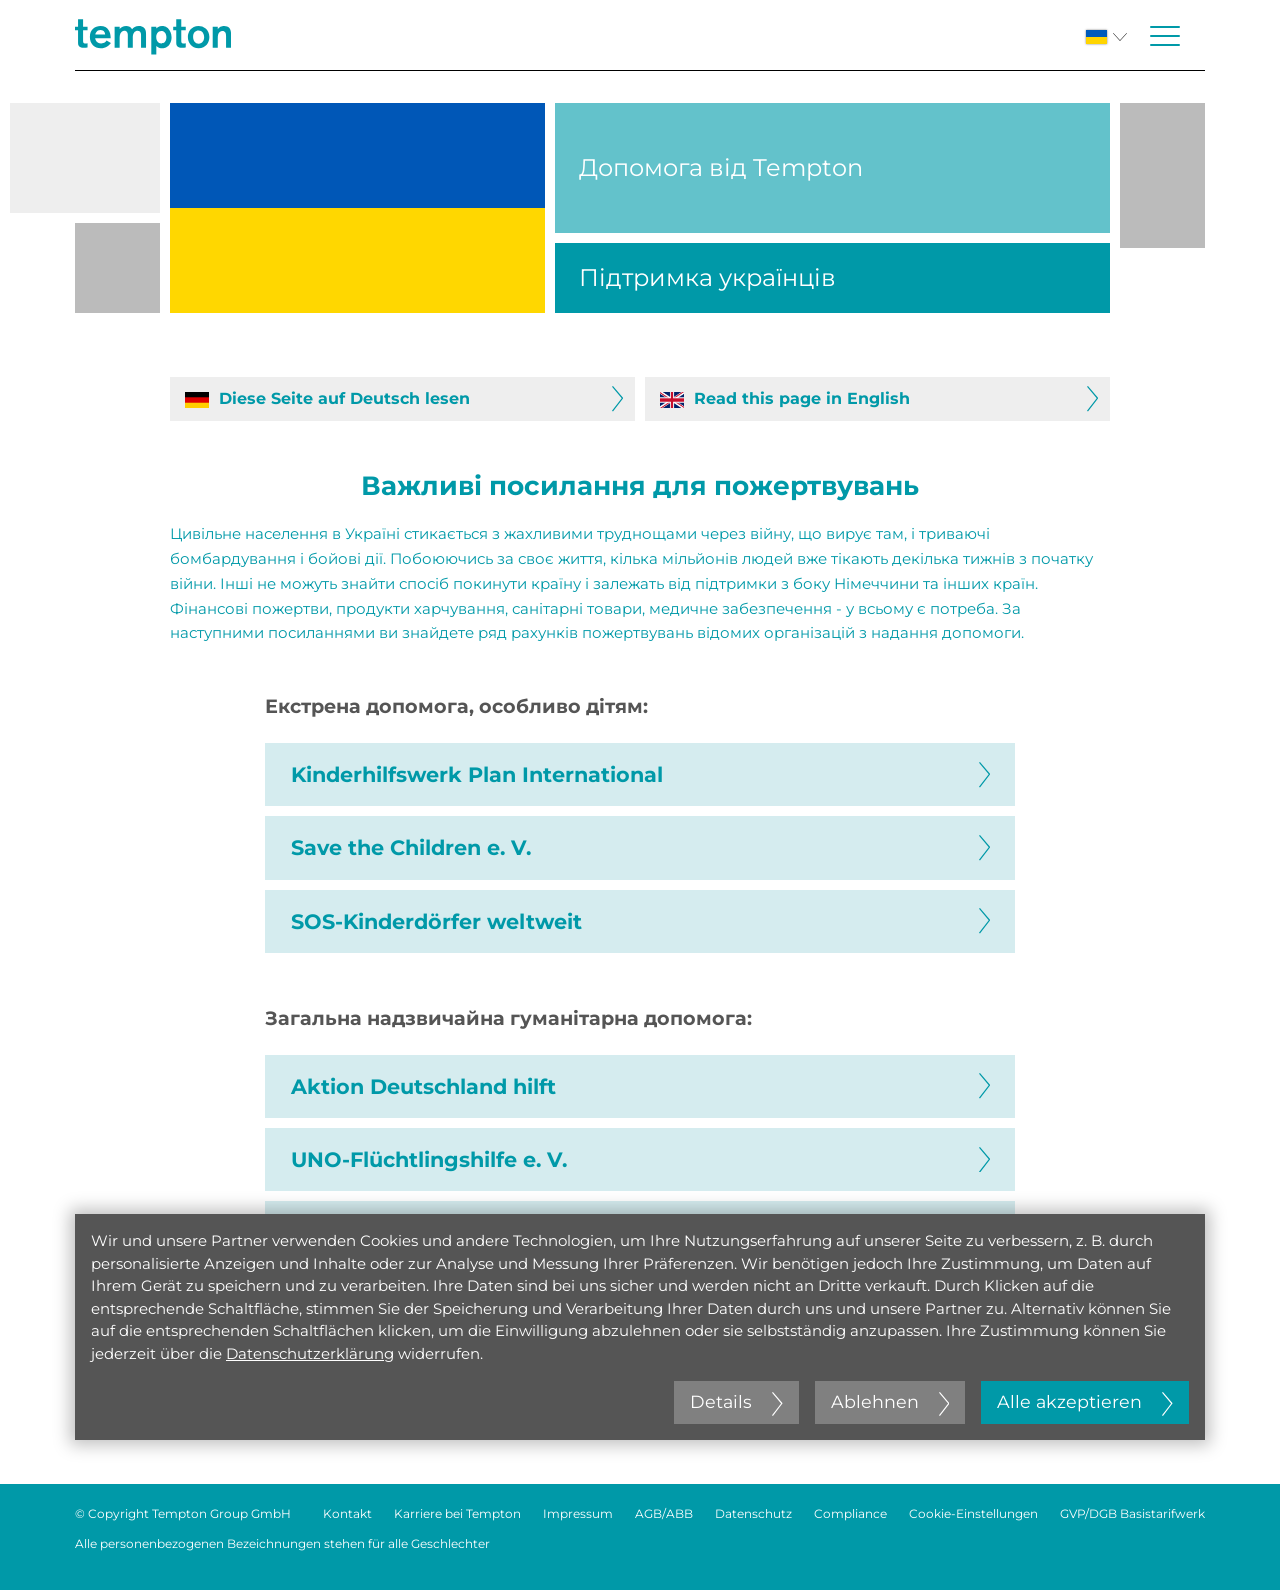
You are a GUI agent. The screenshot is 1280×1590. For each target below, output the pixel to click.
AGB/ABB (664, 1513)
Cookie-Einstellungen (973, 1513)
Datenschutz (753, 1513)
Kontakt (347, 1513)
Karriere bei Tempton (457, 1513)
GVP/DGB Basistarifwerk (1132, 1513)
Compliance (850, 1513)
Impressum (578, 1513)
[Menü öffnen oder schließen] (1165, 36)
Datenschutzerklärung (310, 1353)
